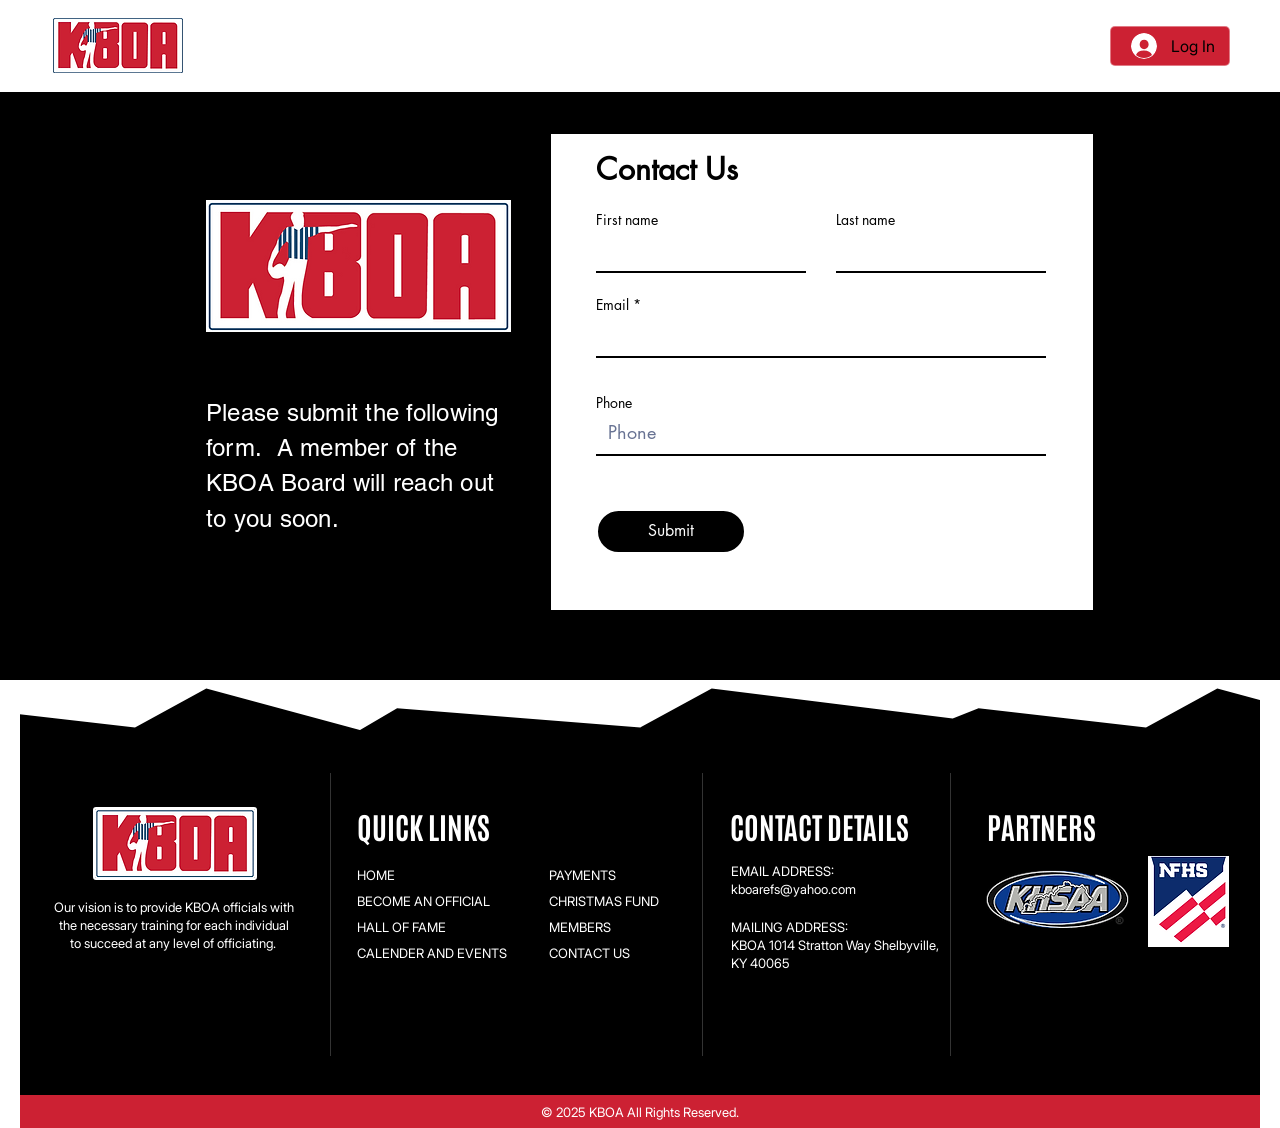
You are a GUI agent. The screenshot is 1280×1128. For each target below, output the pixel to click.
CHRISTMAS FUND (604, 901)
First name (627, 220)
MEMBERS (580, 927)
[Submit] (671, 531)
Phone (614, 403)
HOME (376, 875)
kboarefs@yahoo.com (793, 889)
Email (612, 305)
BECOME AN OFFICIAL (423, 901)
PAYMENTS (582, 875)
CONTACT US (589, 953)
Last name (865, 220)
